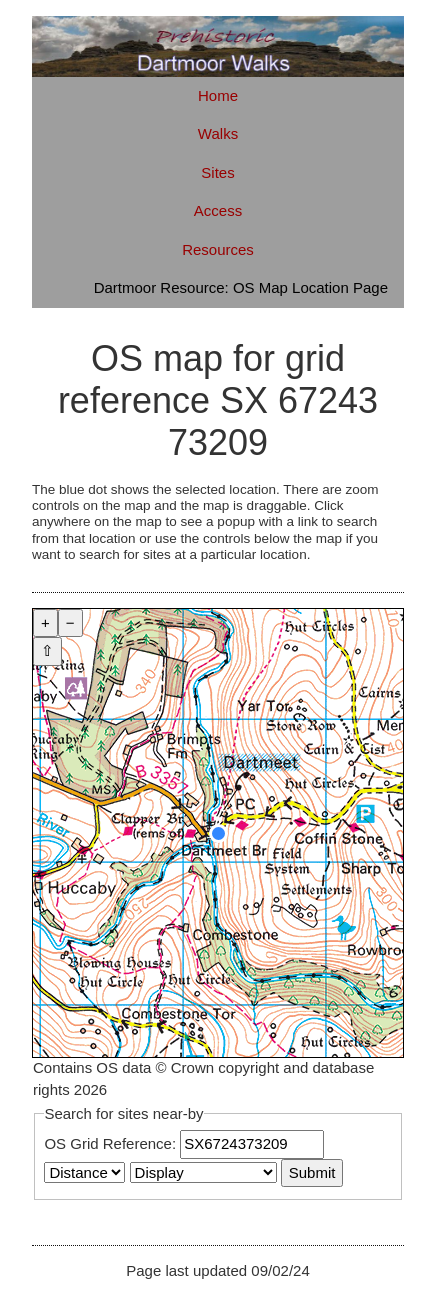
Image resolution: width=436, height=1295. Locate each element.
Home (218, 95)
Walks (218, 133)
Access (218, 210)
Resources (218, 249)
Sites (217, 172)
